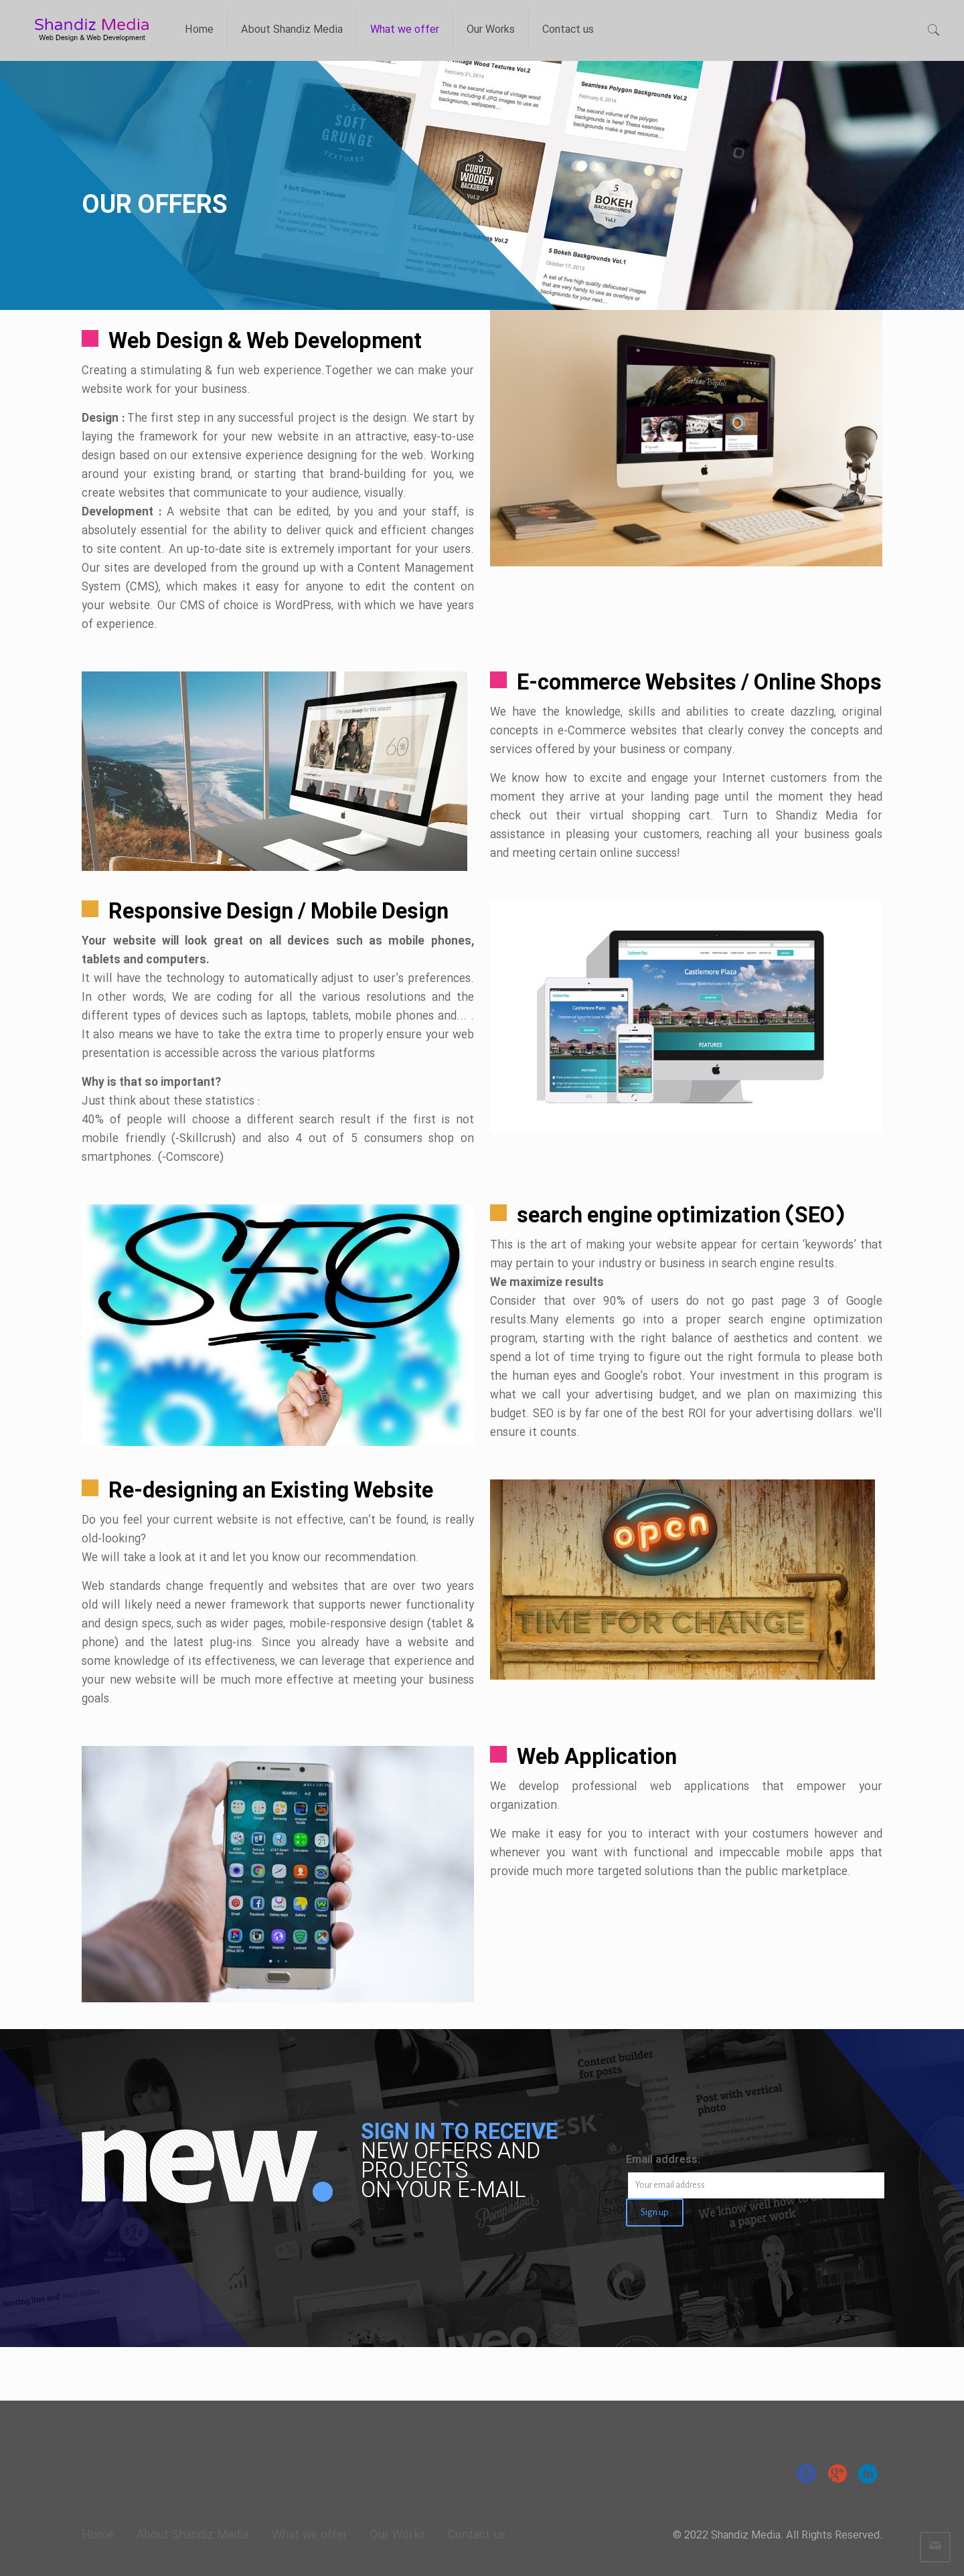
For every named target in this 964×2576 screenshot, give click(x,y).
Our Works (397, 2535)
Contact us (476, 2535)
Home (98, 2535)
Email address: (663, 2160)
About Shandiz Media (193, 2535)
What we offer (309, 2535)
